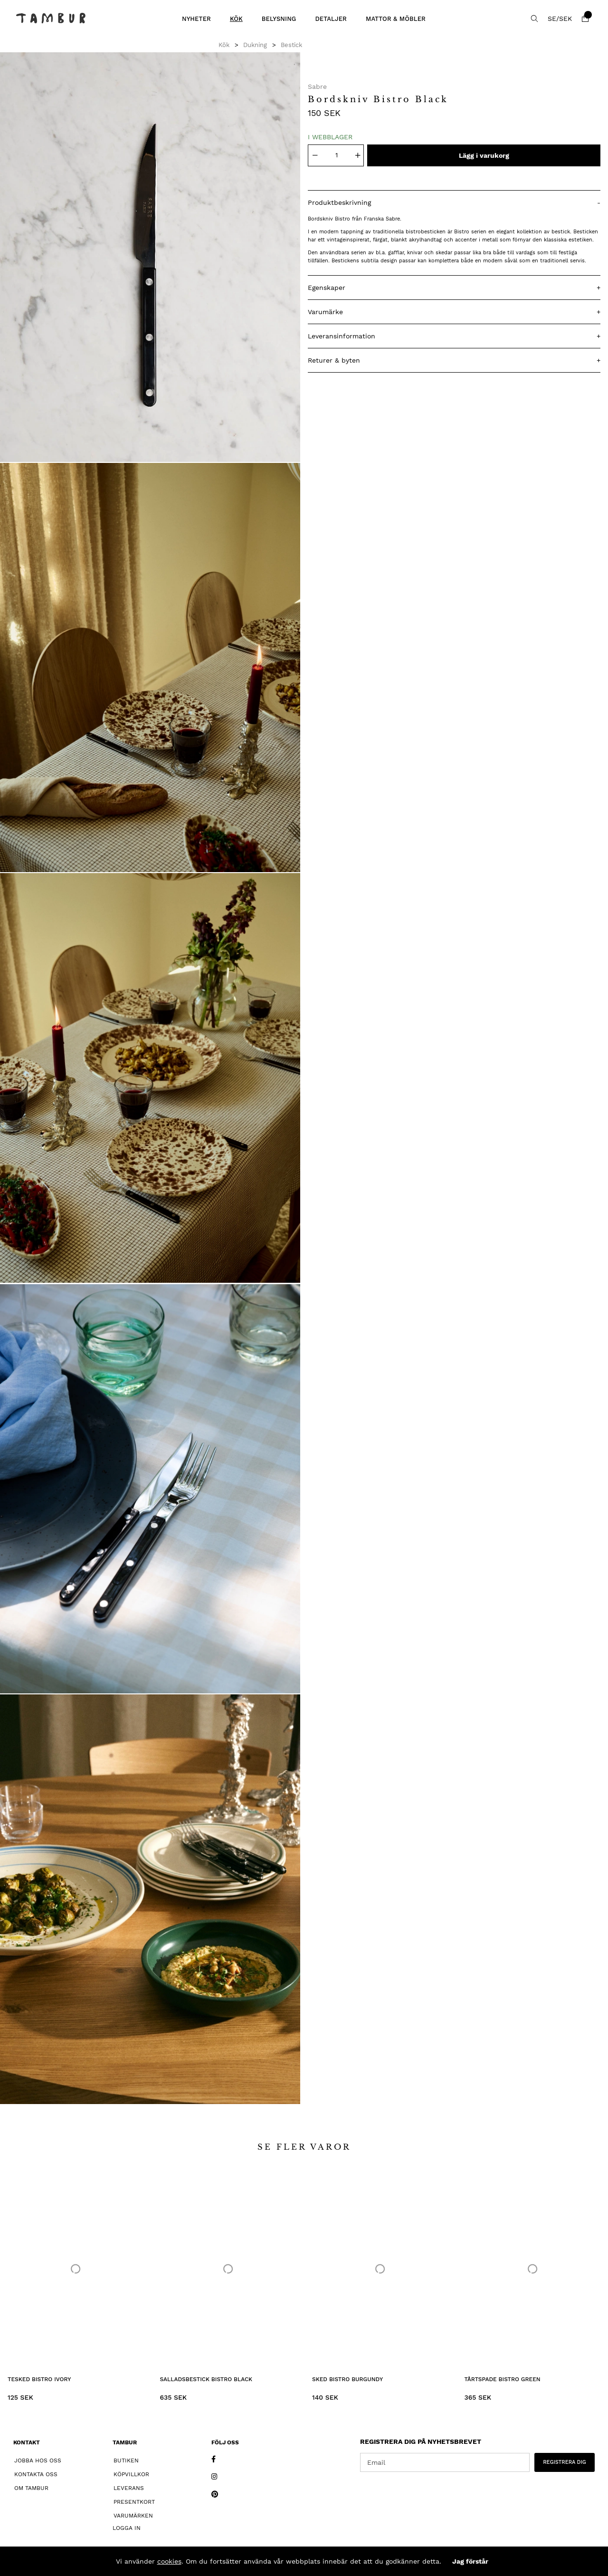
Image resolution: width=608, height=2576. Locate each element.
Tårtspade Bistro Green (503, 2379)
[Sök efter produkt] (534, 18)
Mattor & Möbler (396, 18)
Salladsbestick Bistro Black (206, 2379)
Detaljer (331, 18)
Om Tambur (31, 2488)
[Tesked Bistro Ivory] (76, 2269)
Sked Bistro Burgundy (347, 2379)
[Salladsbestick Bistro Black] (228, 2269)
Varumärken (133, 2515)
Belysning (279, 18)
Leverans (129, 2488)
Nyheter (196, 18)
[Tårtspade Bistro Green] (532, 2269)
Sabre (317, 86)
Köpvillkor (131, 2474)
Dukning (255, 44)
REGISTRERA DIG (564, 2462)
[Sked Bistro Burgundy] (380, 2269)
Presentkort (134, 2502)
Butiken (126, 2460)
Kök (236, 18)
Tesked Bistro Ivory (39, 2379)
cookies (169, 2561)
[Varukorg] (585, 18)
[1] (150, 257)
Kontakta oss (35, 2474)
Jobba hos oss (37, 2460)
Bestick (291, 44)
